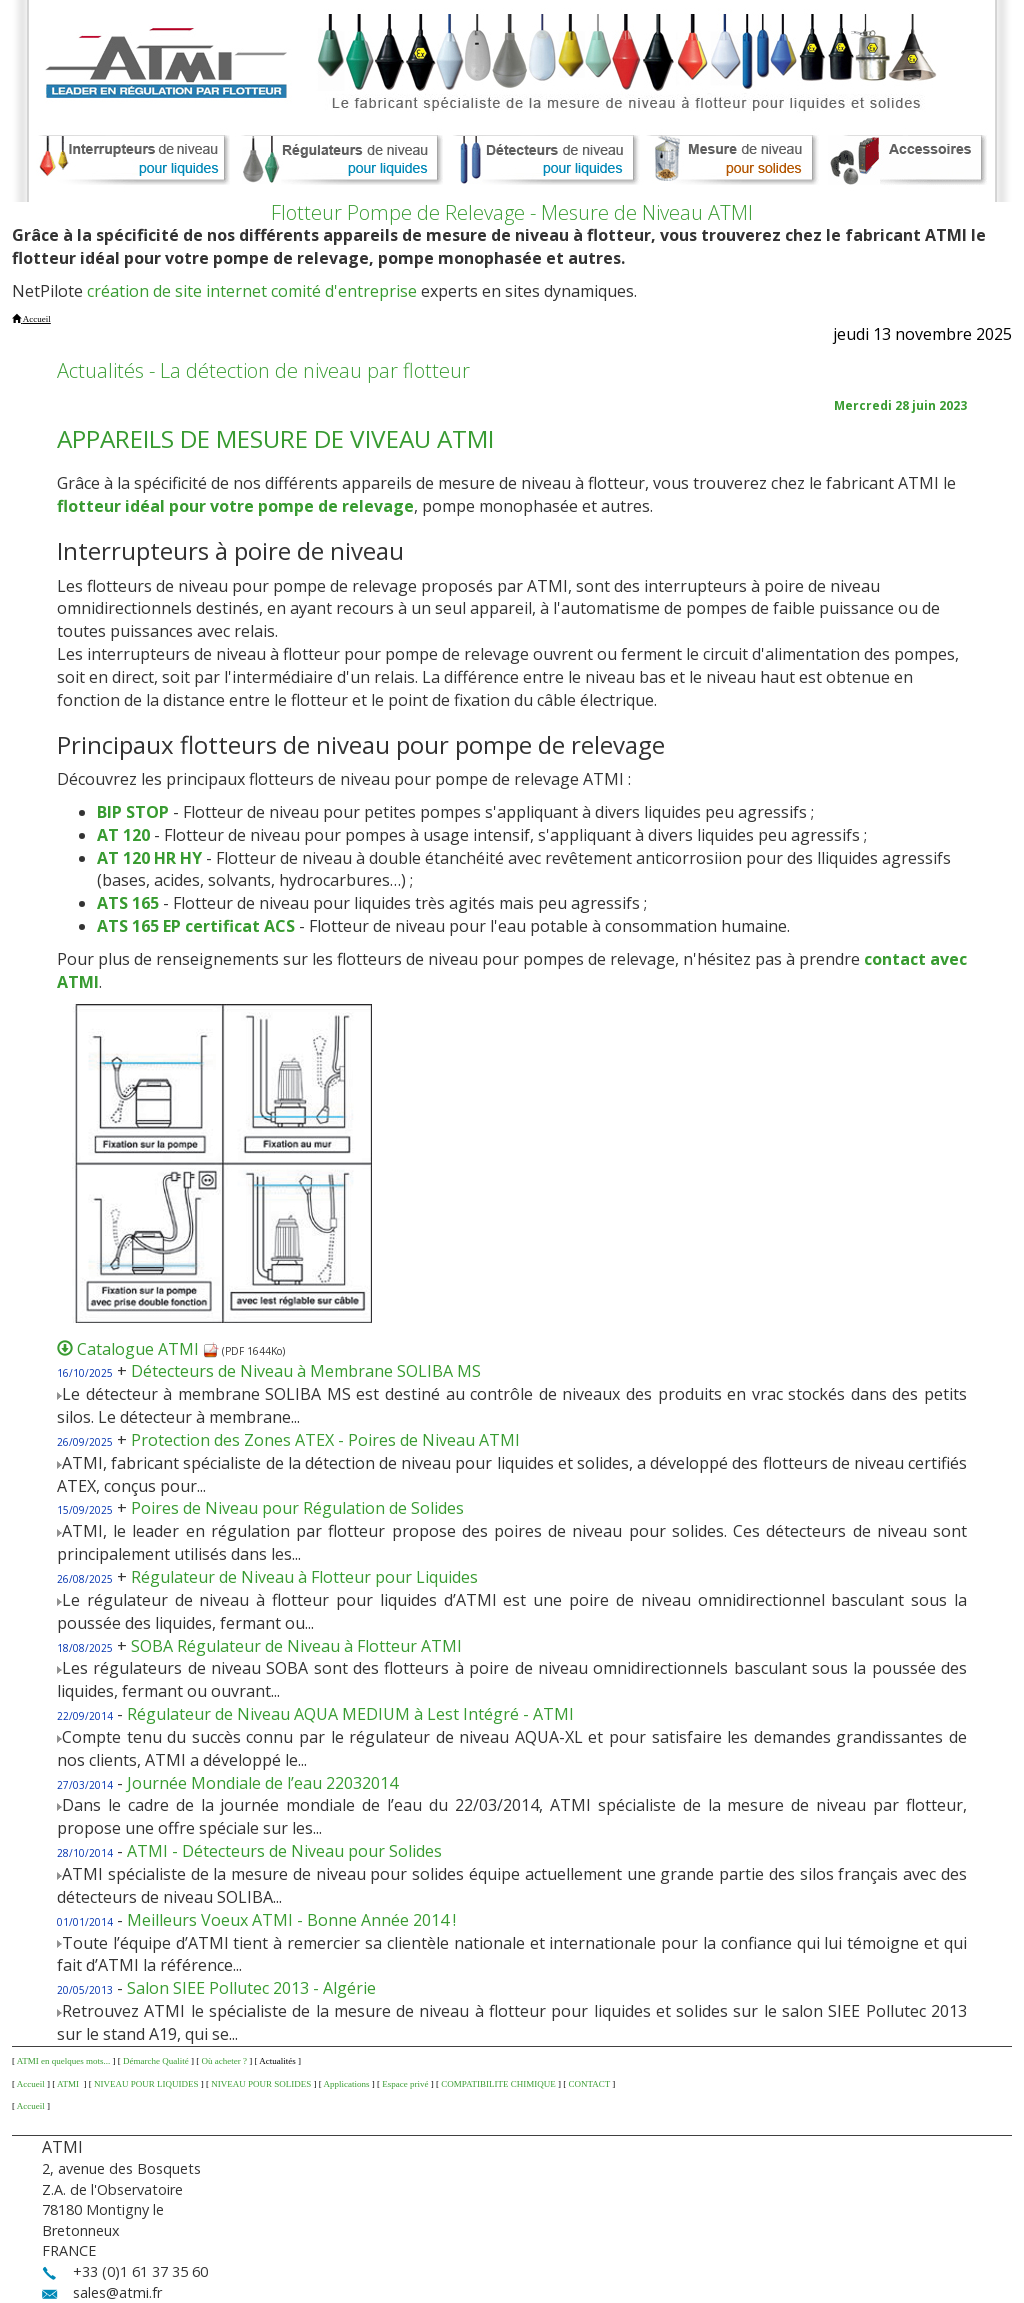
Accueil (31, 2084)
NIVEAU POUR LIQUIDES (146, 2084)
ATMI (69, 2084)
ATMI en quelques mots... (64, 2061)
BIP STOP (133, 812)
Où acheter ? (223, 2061)
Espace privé (405, 2084)
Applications (347, 2084)
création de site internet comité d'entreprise (252, 291)
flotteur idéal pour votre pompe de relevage (235, 506)
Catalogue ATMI (148, 1349)
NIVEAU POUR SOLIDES (261, 2084)
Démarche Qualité (156, 2061)
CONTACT (589, 2084)
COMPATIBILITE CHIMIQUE (498, 2084)
